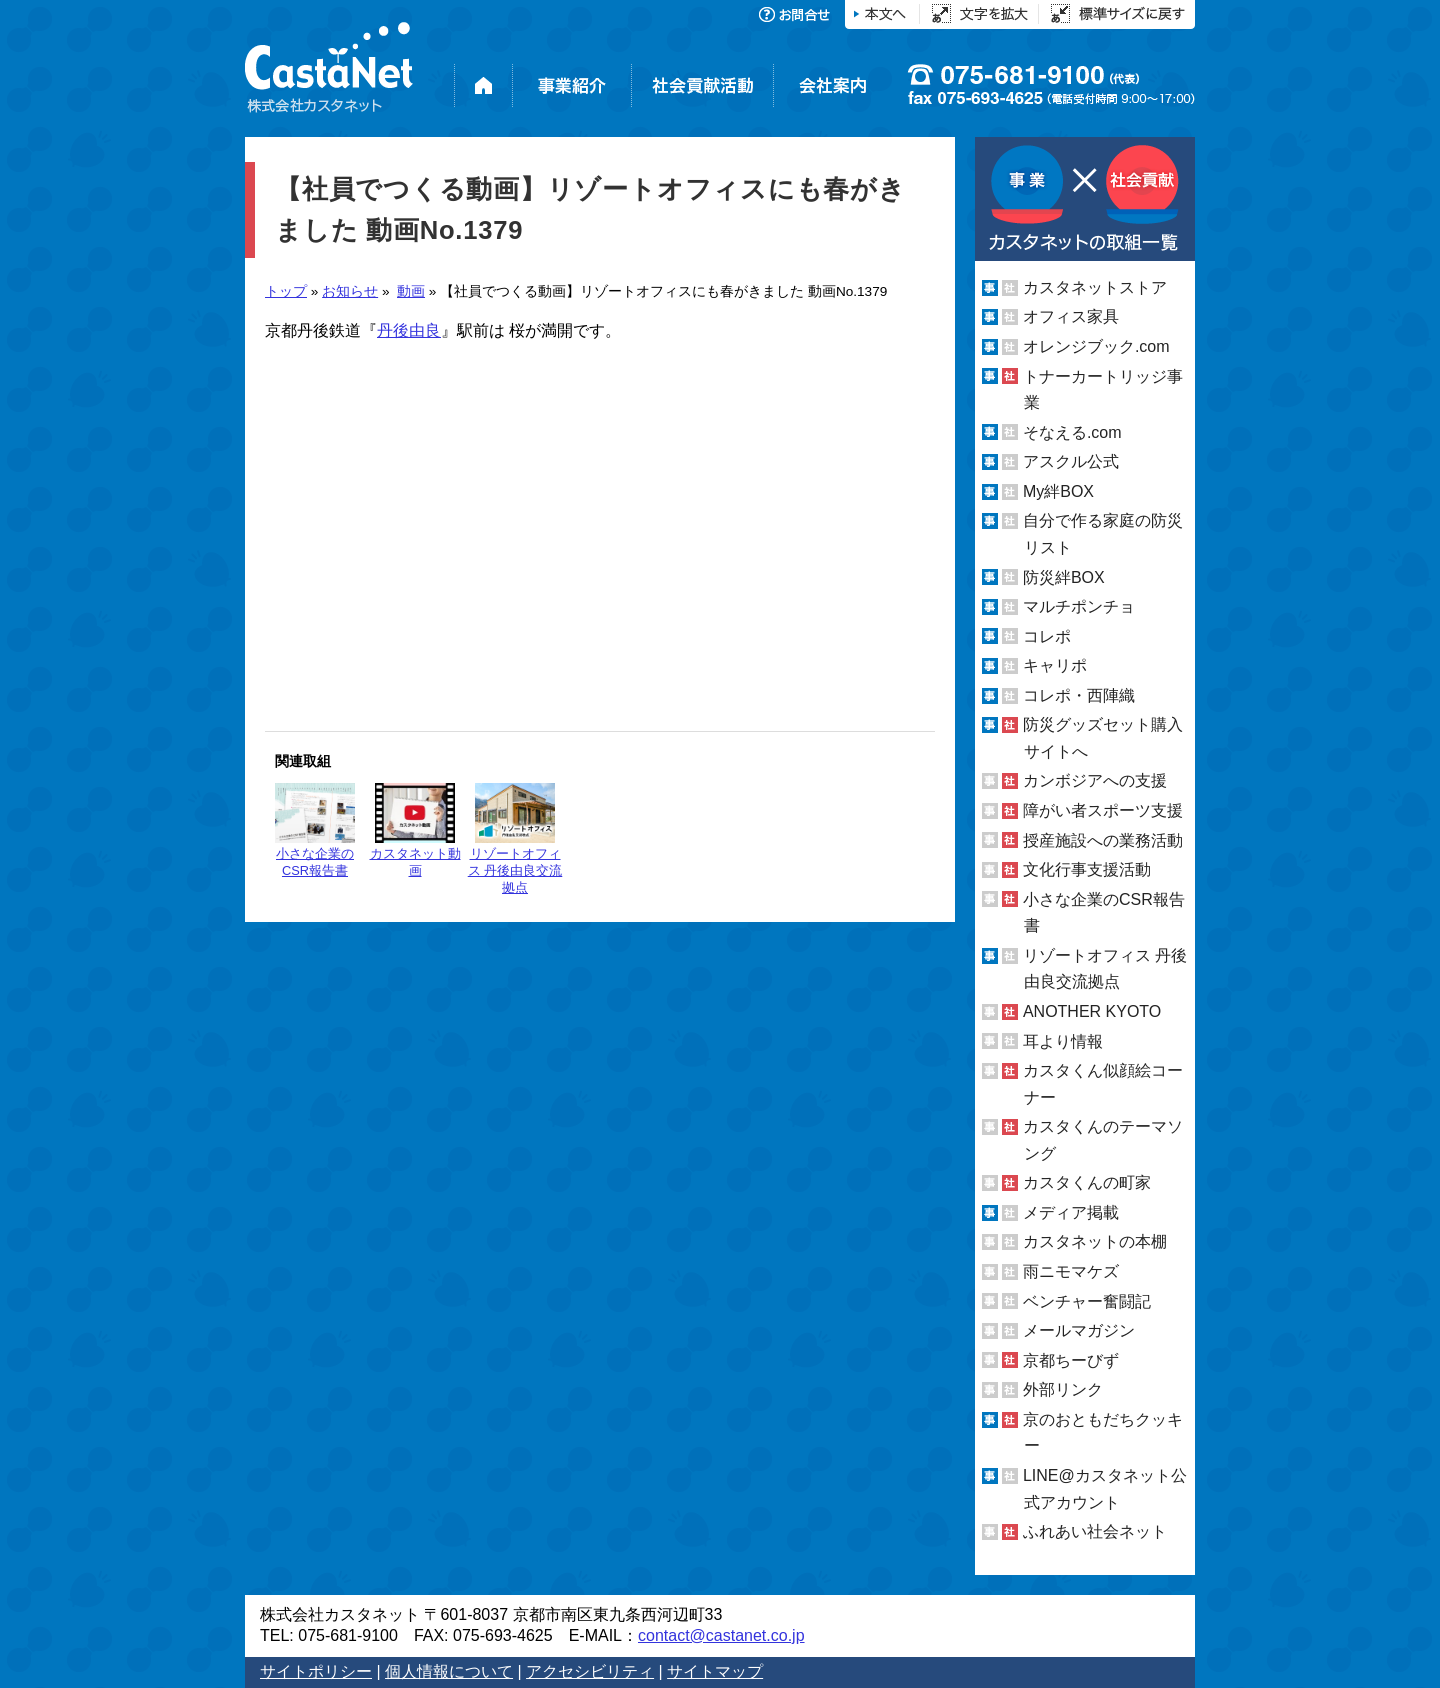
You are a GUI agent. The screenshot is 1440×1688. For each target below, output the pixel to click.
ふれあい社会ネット (1095, 1531)
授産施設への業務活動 (1103, 840)
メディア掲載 (1071, 1212)
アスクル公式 (1071, 461)
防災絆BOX (1064, 576)
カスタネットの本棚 (1095, 1241)
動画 (411, 291)
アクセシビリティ (590, 1671)
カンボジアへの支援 (1095, 780)
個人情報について (449, 1671)
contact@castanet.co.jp (721, 1635)
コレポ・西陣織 (1079, 695)
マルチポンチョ (1079, 606)
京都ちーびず (1071, 1360)
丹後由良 (409, 330)
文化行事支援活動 (1087, 869)
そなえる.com (1072, 432)
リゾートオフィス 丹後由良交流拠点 (515, 839)
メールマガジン (1079, 1330)
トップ (286, 291)
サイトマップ (715, 1671)
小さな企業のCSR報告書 (315, 830)
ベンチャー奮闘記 (1087, 1301)
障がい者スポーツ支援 (1103, 810)
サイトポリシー (316, 1671)
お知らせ (350, 291)
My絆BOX (1058, 491)
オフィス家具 (1071, 316)
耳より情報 (1063, 1040)
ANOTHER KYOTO (1092, 1011)
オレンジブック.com (1096, 346)
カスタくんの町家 (1087, 1182)
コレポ (1047, 636)
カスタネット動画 (415, 830)
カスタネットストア (1095, 287)
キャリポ (1055, 665)
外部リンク (1063, 1389)
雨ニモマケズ (1071, 1271)
